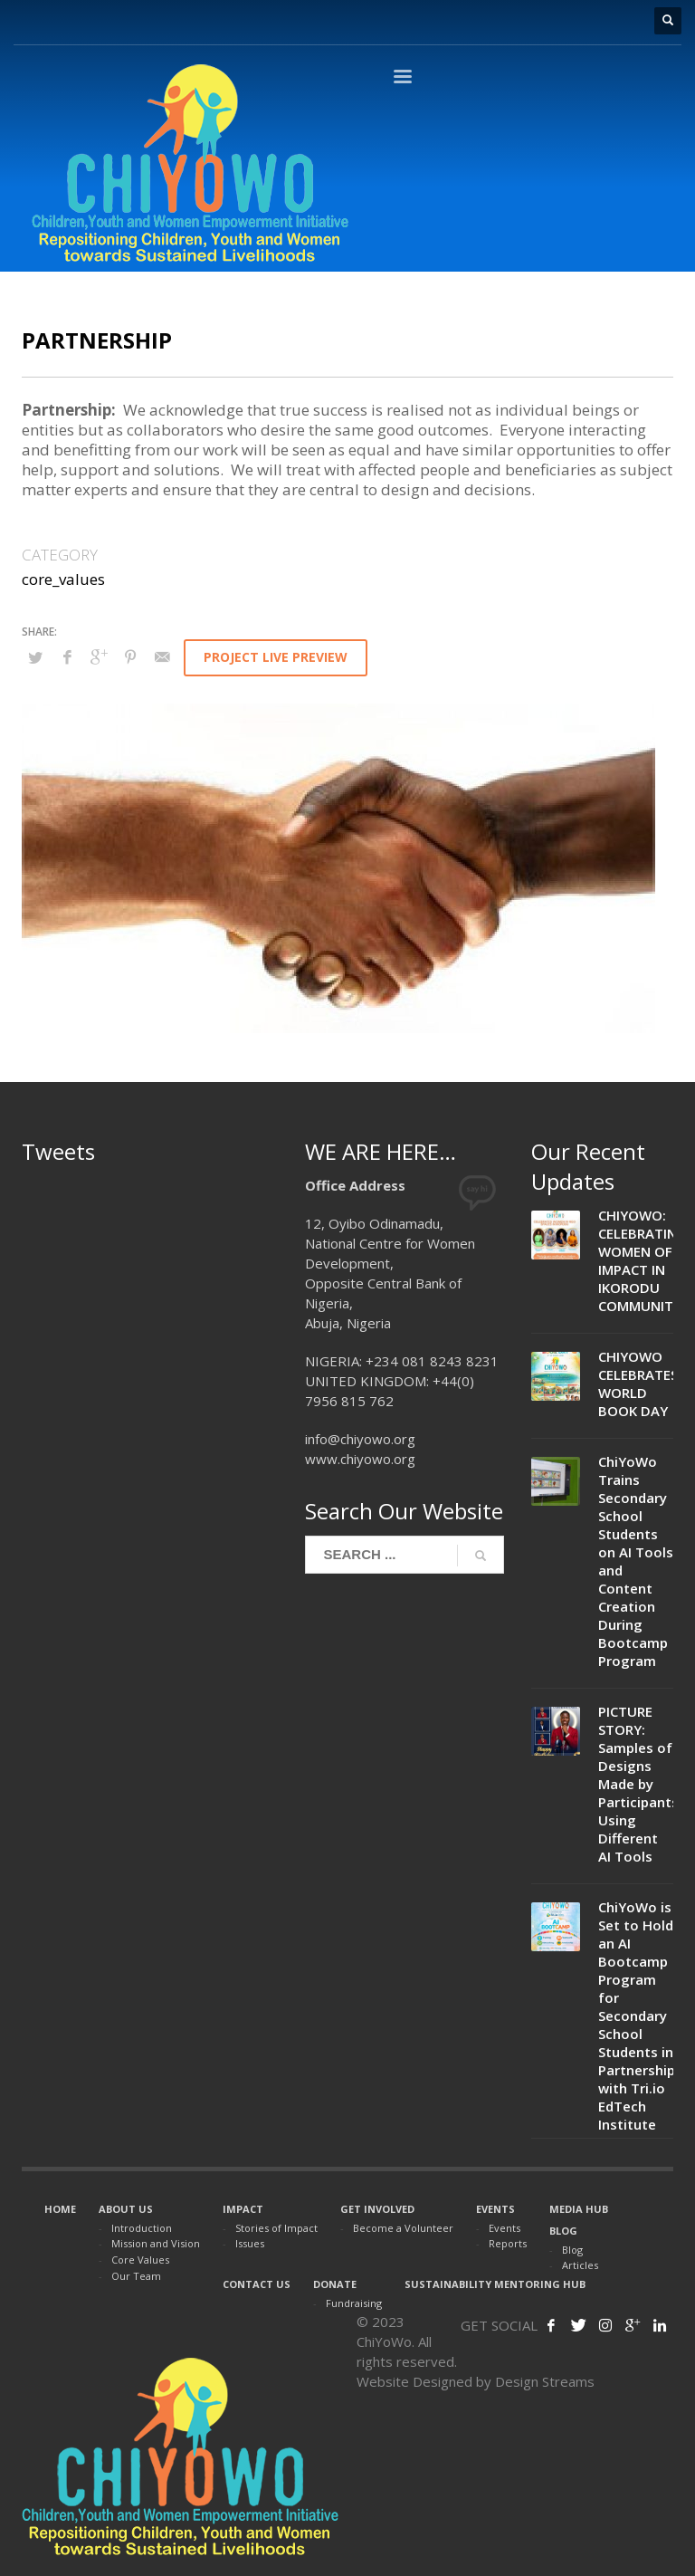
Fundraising (354, 2303)
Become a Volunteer (403, 2228)
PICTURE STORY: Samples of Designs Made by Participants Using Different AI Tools (638, 1783)
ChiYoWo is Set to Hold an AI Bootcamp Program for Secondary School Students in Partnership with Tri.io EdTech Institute (636, 2015)
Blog (572, 2249)
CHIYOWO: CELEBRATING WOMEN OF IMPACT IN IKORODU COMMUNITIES (644, 1260)
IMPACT (243, 2209)
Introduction (141, 2228)
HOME (60, 2209)
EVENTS (495, 2209)
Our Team (136, 2276)
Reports (508, 2243)
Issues (249, 2243)
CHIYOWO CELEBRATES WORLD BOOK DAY (638, 1383)
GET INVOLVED (377, 2209)
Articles (580, 2265)
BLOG (563, 2230)
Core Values (140, 2259)
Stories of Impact (276, 2228)
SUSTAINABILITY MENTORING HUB (495, 2284)
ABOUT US (126, 2209)
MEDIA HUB (578, 2209)
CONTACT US (256, 2284)
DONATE (335, 2284)
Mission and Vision (155, 2243)
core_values (63, 579)
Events (504, 2228)
